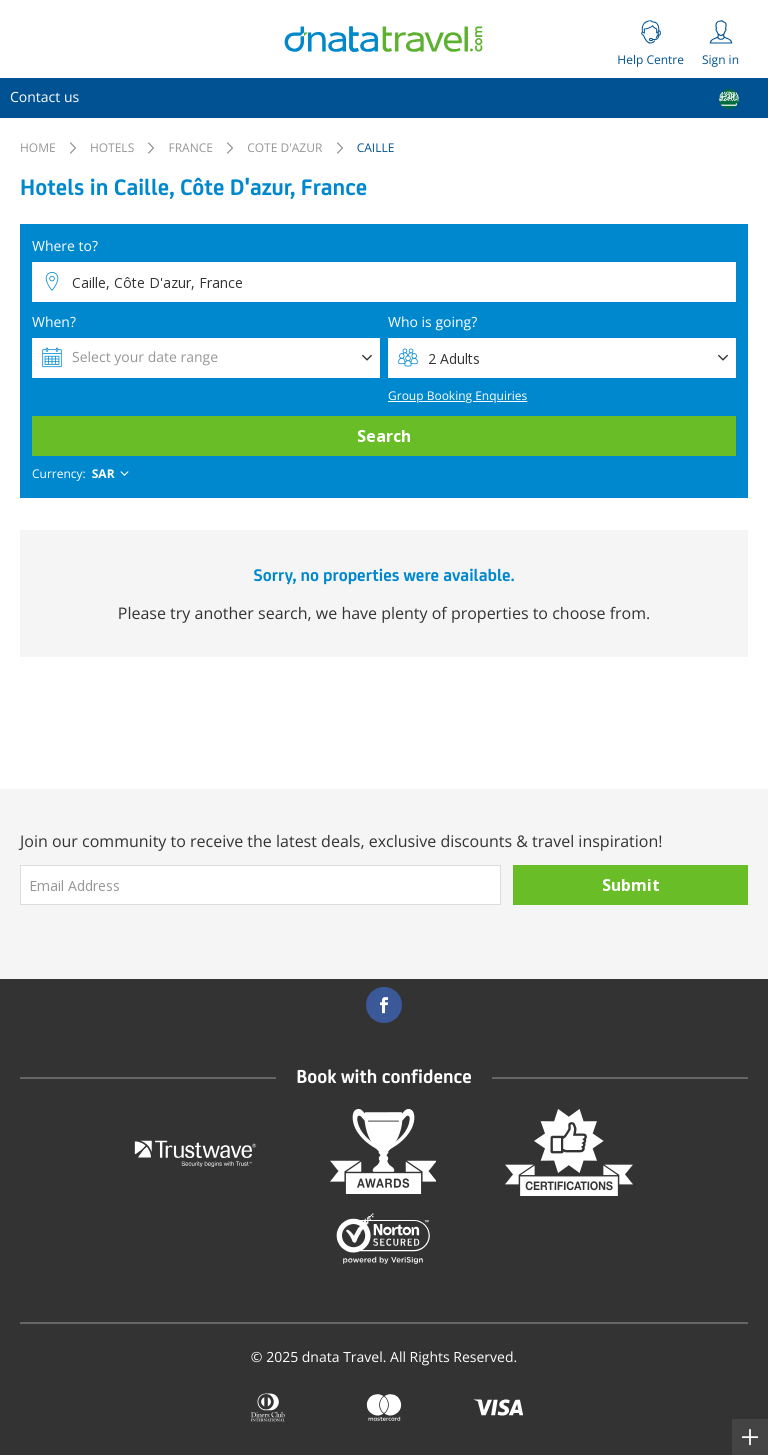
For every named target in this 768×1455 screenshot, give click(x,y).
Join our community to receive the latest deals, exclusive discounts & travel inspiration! (341, 841)
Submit (631, 885)
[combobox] (82, 474)
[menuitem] (44, 98)
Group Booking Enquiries (457, 395)
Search (384, 436)
